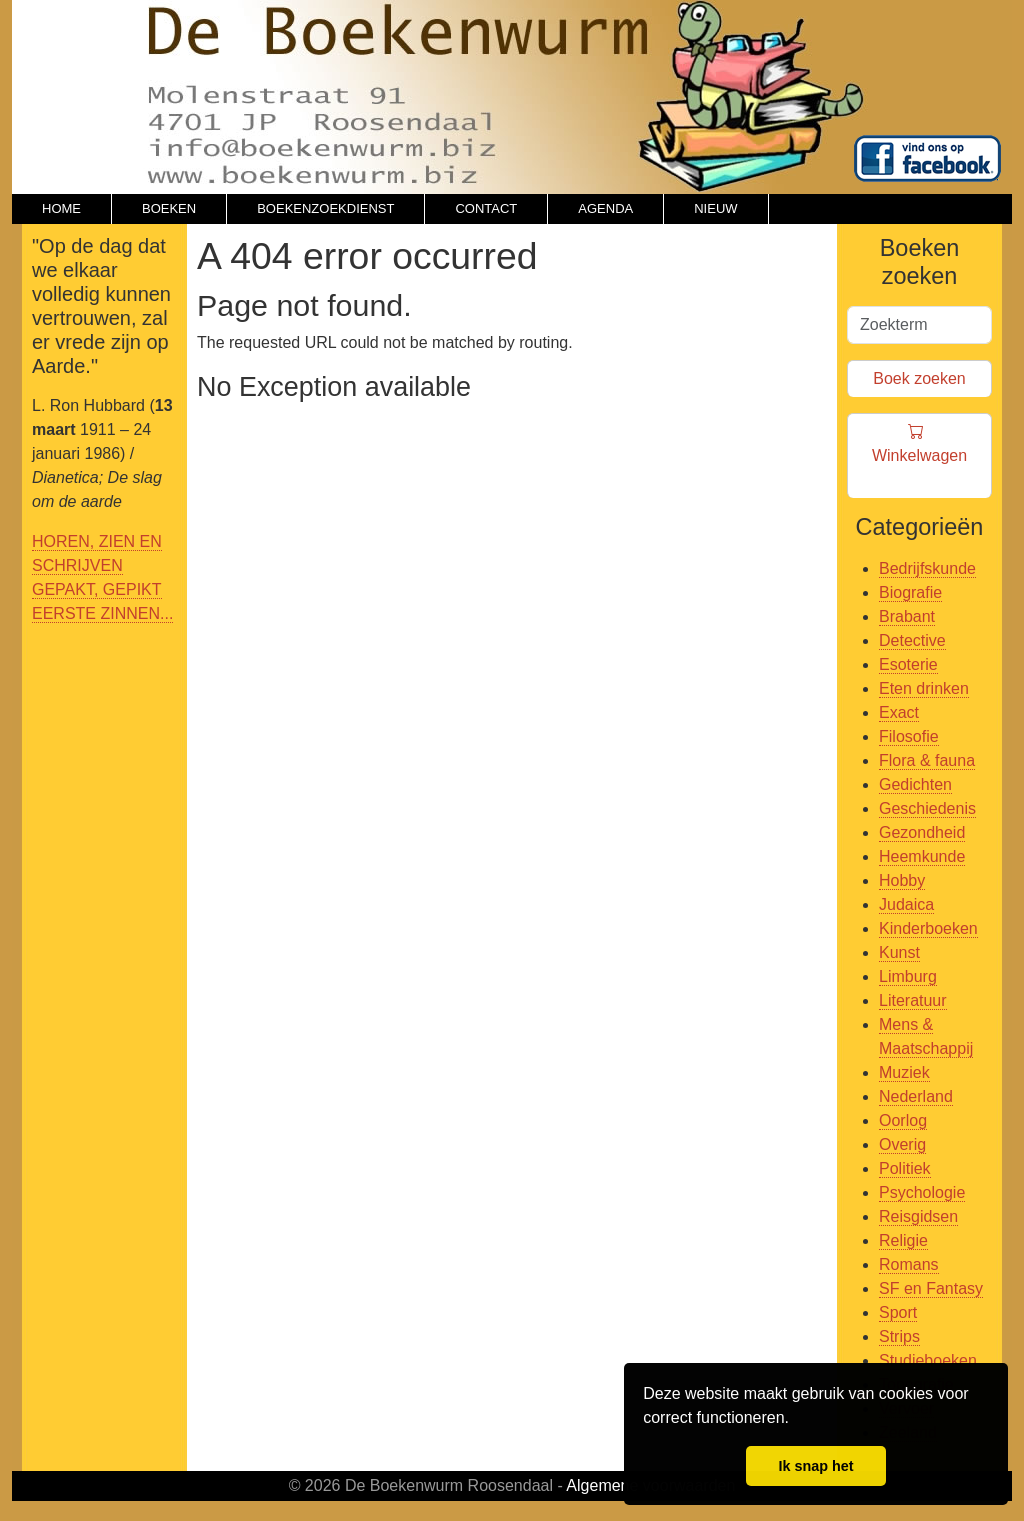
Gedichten (915, 784)
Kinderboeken (928, 928)
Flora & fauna (927, 760)
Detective (912, 640)
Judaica (906, 904)
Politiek (905, 1168)
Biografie (910, 592)
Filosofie (909, 736)
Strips (899, 1336)
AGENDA (605, 208)
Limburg (908, 976)
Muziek (904, 1072)
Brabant (907, 616)
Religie (903, 1240)
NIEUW (715, 208)
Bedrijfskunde (927, 568)
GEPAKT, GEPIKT (97, 589)
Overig (902, 1144)
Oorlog (903, 1120)
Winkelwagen (919, 456)
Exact (899, 712)
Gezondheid (922, 832)
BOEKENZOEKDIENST (325, 208)
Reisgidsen (918, 1216)
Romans (909, 1264)
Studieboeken (928, 1360)
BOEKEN (169, 208)
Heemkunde (922, 856)
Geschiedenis (927, 808)
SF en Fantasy (931, 1288)
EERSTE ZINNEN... (102, 613)
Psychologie (922, 1192)
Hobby (902, 880)
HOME (61, 208)
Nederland (916, 1096)
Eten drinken (924, 688)
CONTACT (486, 208)
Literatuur (913, 1000)
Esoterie (908, 664)
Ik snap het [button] (815, 1466)
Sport (898, 1312)
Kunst (899, 952)
